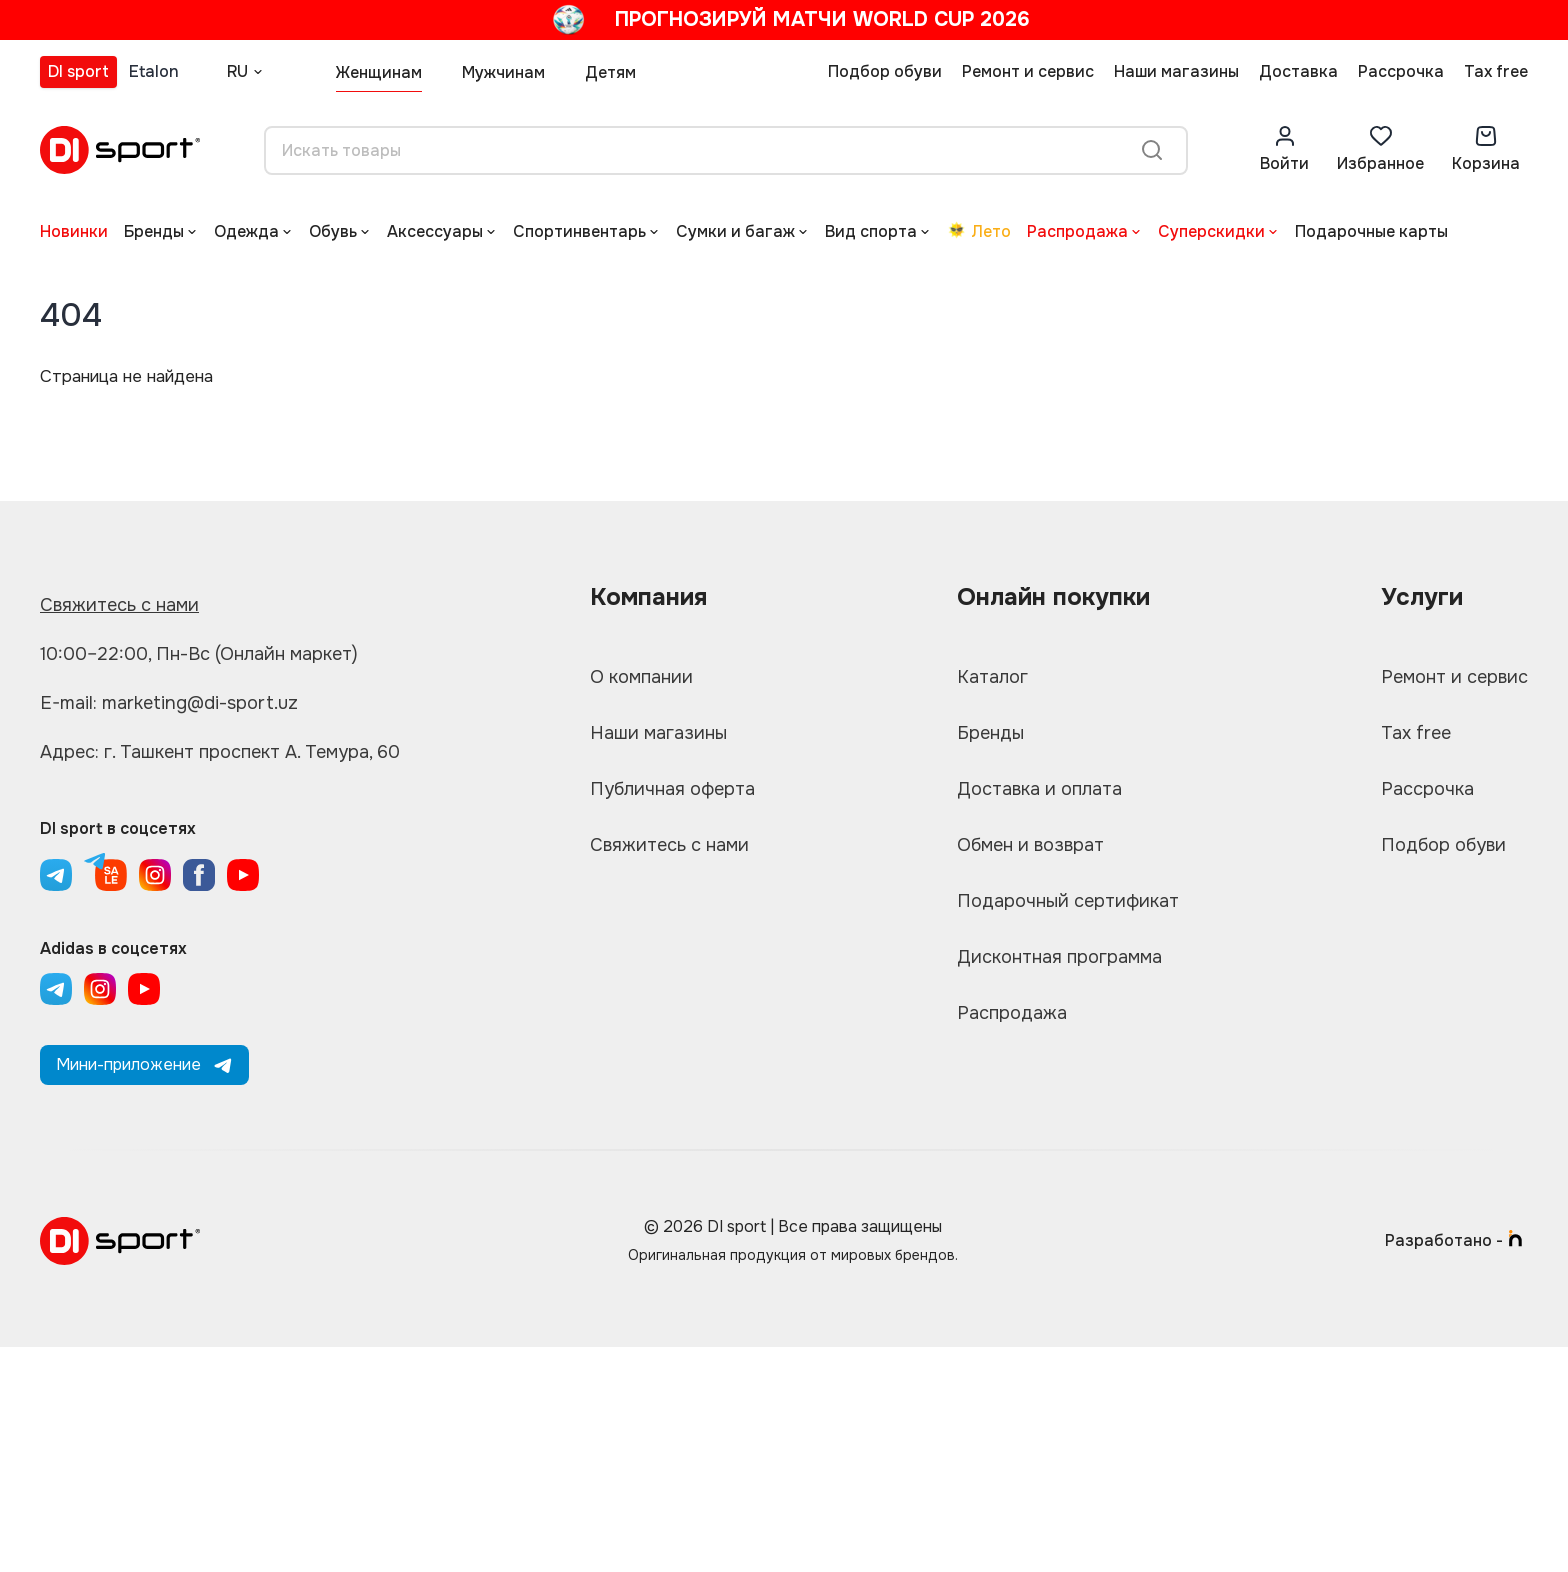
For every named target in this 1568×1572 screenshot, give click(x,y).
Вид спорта (871, 231)
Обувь (333, 231)
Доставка (1298, 71)
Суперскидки (1211, 231)
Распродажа (1077, 231)
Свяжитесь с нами (119, 605)
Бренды (154, 231)
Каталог (992, 677)
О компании (641, 677)
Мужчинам (503, 72)
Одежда (246, 231)
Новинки (74, 231)
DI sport (78, 71)
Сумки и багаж (735, 231)
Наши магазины (1176, 71)
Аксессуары (435, 231)
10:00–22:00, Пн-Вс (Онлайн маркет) (199, 654)
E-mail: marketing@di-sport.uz (169, 703)
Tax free (1496, 71)
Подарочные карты (1371, 231)
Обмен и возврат (1030, 845)
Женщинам (379, 72)
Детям (610, 72)
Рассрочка (1401, 71)
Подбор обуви (885, 71)
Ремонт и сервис (1028, 71)
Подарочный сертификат (1068, 901)
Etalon (154, 71)
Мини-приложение (144, 1064)
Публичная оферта (672, 789)
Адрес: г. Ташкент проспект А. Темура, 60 (220, 752)
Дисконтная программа (1059, 957)
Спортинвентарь (579, 231)
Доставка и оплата (1039, 789)
